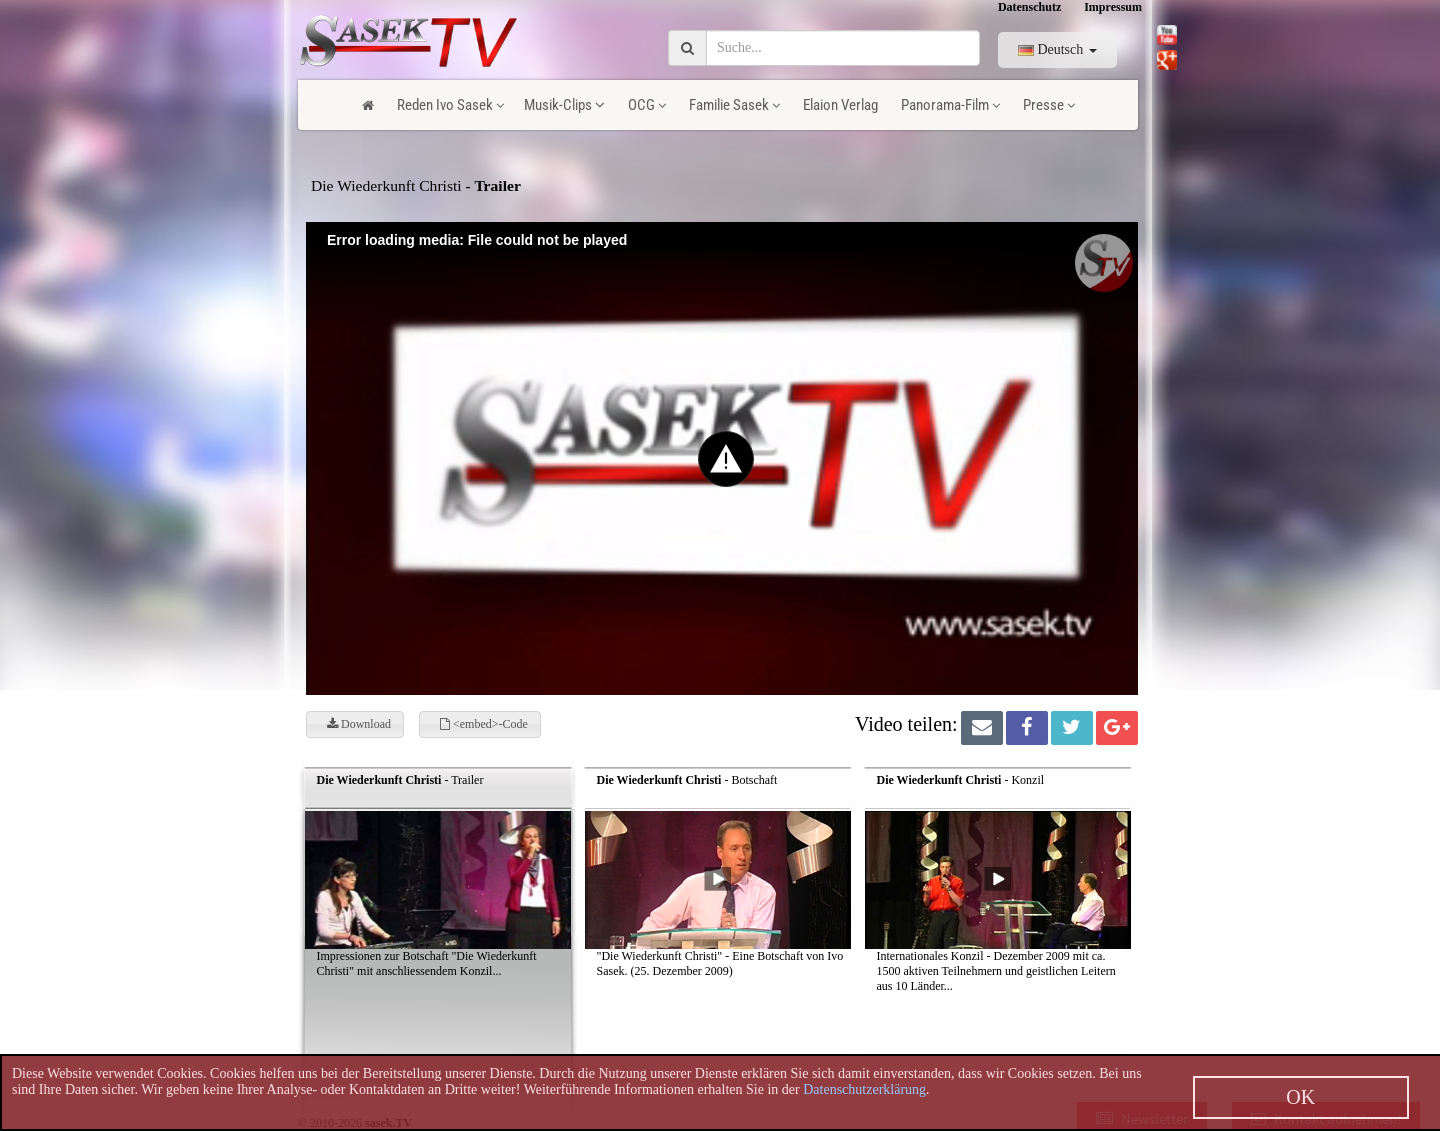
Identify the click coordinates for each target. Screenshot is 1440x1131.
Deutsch (1057, 49)
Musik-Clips (564, 105)
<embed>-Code (484, 724)
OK (1300, 1097)
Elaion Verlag (840, 105)
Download (359, 724)
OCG (647, 105)
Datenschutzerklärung (864, 1089)
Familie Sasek (734, 105)
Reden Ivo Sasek (450, 105)
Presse (1049, 105)
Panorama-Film (950, 105)
